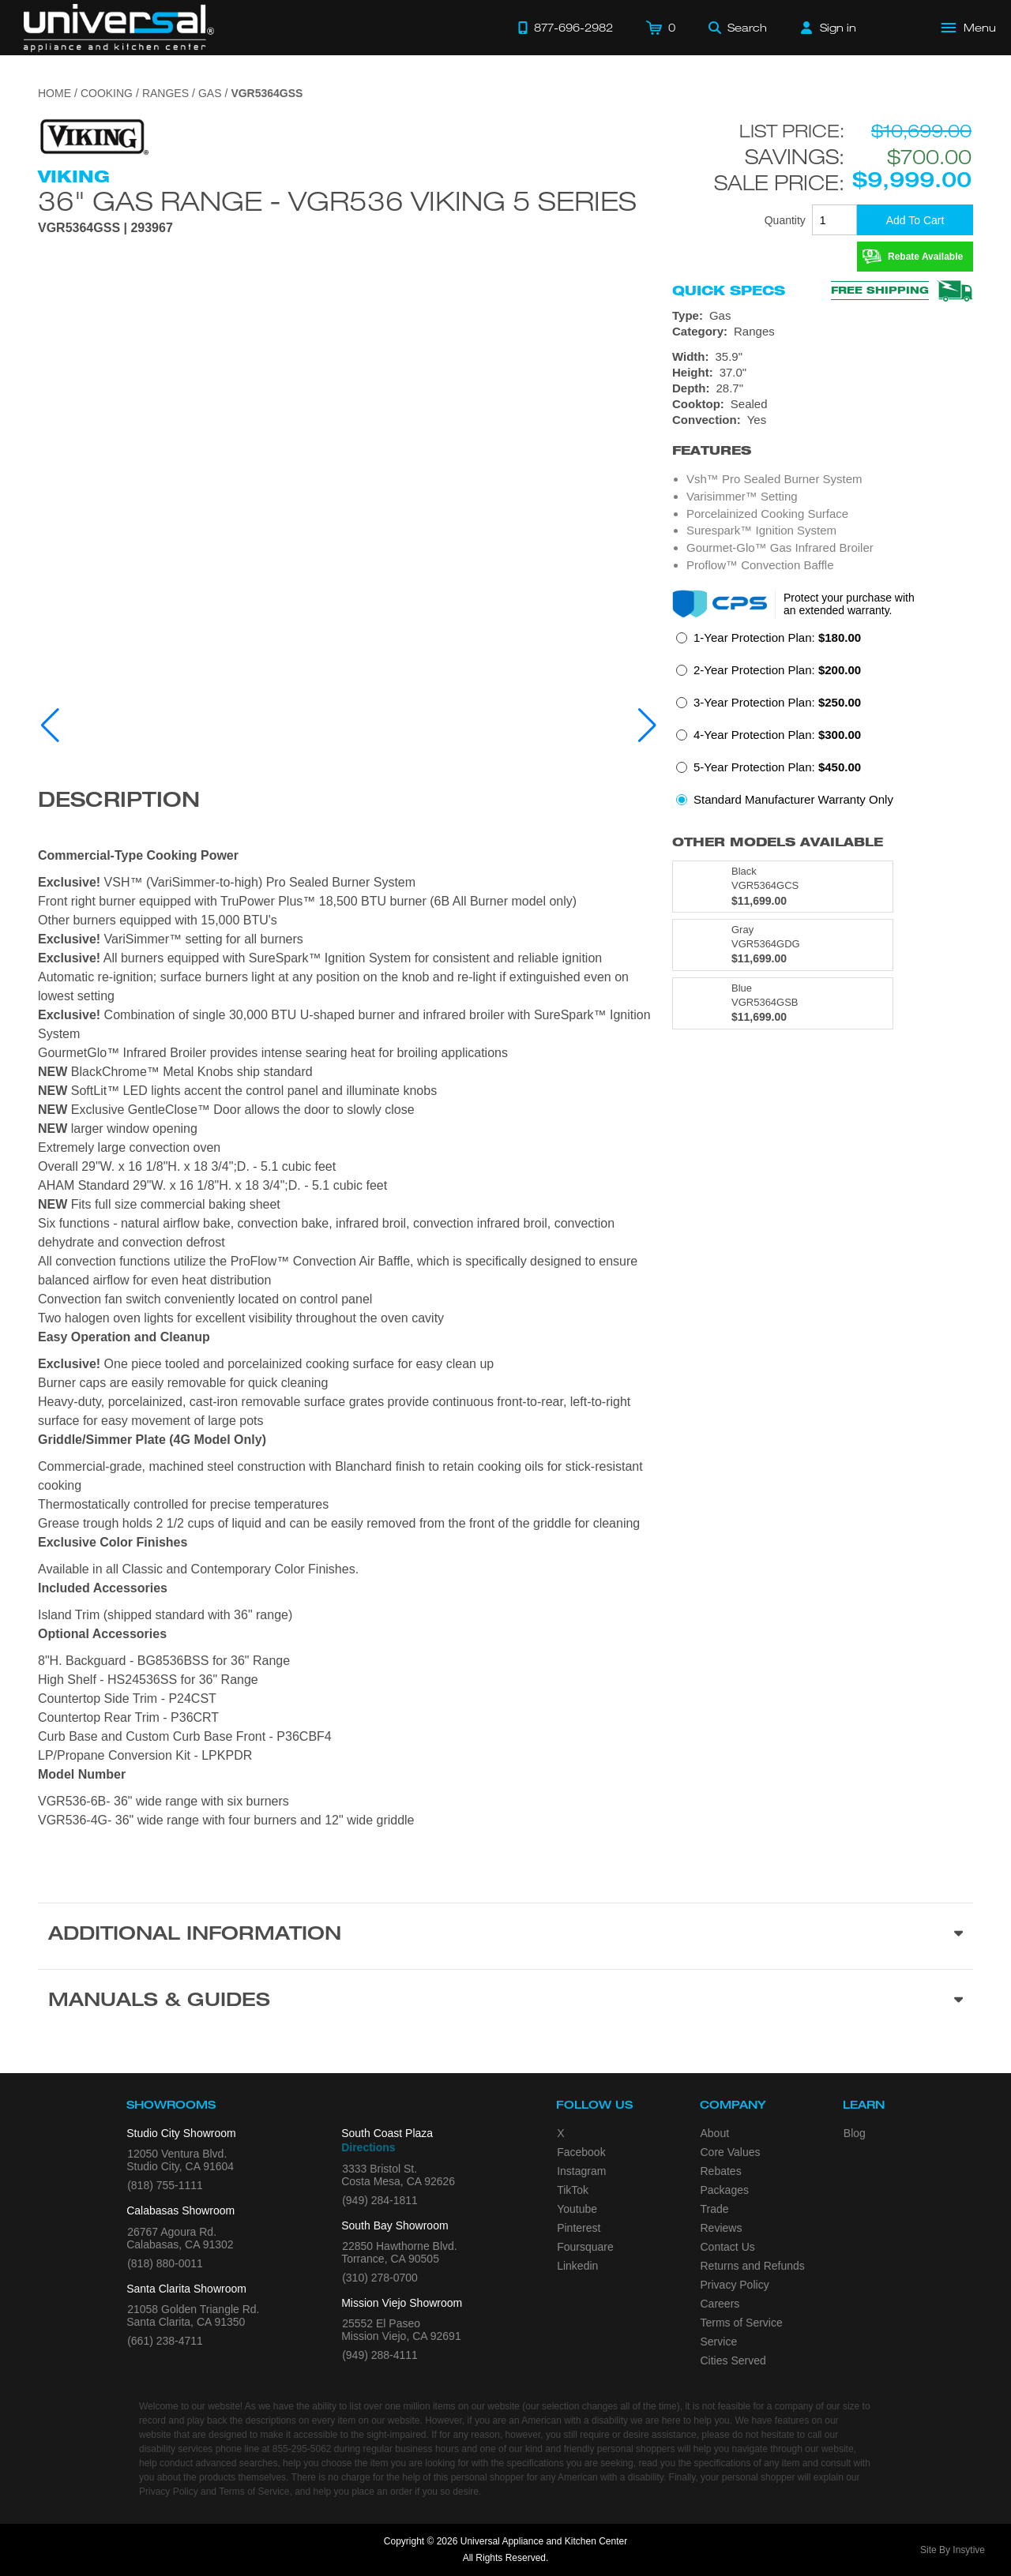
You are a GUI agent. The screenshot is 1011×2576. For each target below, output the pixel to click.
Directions (368, 2147)
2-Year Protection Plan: (777, 670)
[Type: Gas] (822, 315)
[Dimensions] (822, 373)
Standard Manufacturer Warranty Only (793, 799)
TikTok (572, 2190)
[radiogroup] (822, 723)
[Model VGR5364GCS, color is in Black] (783, 886)
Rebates (721, 2171)
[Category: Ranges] (822, 331)
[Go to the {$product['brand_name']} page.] (93, 136)
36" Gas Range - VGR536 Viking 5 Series (337, 200)
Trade (715, 2209)
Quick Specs (728, 290)
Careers (720, 2303)
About (715, 2133)
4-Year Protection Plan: (777, 734)
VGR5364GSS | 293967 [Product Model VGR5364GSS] (105, 228)
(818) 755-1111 (165, 2185)
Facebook (581, 2152)
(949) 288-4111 (380, 2355)
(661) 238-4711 (165, 2340)
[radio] (768, 642)
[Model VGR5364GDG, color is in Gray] (783, 945)
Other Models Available (777, 842)
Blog (855, 2133)
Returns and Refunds (753, 2265)
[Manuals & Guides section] (505, 2002)
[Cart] (660, 28)
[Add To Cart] (915, 219)
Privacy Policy (735, 2284)
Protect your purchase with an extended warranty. (849, 604)
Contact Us (728, 2246)
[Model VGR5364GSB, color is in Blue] (783, 1003)
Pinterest (578, 2228)
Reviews (721, 2228)
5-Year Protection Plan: (777, 767)
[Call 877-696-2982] (566, 27)
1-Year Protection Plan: (777, 637)
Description (119, 802)
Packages (725, 2190)
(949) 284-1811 (380, 2200)
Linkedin (577, 2265)
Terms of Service (742, 2322)
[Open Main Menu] (969, 27)
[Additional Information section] (505, 1935)
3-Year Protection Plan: (777, 702)
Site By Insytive (952, 2549)
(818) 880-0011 (165, 2263)
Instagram (581, 2171)
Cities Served (733, 2360)
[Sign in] (828, 27)
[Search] (738, 27)
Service (719, 2341)
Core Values (731, 2152)
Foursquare (585, 2246)
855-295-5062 (302, 2448)
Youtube (577, 2209)
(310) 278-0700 (380, 2277)
